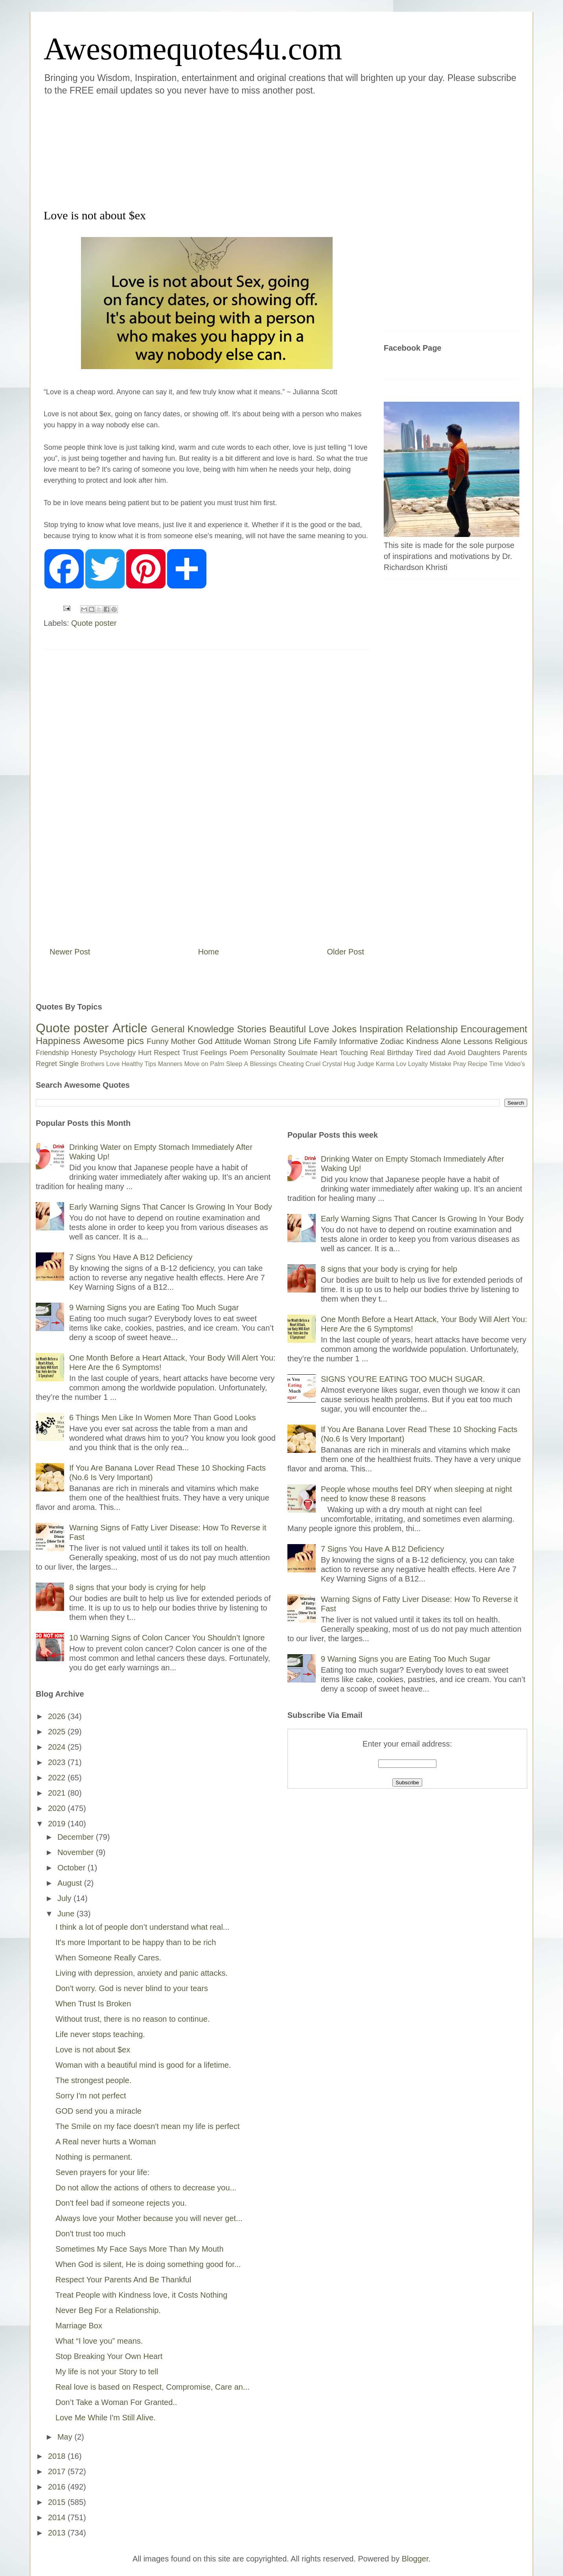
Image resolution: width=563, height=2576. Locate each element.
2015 (58, 2502)
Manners (170, 1064)
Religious (511, 1041)
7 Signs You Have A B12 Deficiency (131, 1257)
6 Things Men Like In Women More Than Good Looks (162, 1417)
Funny (158, 1041)
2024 (58, 1747)
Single (69, 1064)
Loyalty (418, 1064)
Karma (385, 1064)
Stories (252, 1029)
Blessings (263, 1064)
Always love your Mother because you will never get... (149, 2218)
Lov (401, 1064)
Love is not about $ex (92, 2049)
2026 (58, 1716)
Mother (183, 1041)
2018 (58, 2456)
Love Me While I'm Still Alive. (105, 2417)
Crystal (332, 1064)
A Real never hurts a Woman (105, 2141)
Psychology (117, 1053)
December (76, 1837)
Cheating (291, 1064)
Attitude (228, 1041)
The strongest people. (93, 2080)
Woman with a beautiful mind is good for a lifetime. (143, 2065)
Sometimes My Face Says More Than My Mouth (139, 2249)
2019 (58, 1823)
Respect (167, 1053)
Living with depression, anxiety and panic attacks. (141, 1973)
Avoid (456, 1053)
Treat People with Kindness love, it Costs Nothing (141, 2295)
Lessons (478, 1041)
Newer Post (70, 951)
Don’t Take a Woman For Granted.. (116, 2402)
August (70, 1883)
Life (304, 1041)
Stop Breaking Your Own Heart (108, 2356)
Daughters (484, 1053)
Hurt (144, 1053)
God (205, 1041)
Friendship (52, 1053)
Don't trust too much (90, 2233)
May (65, 2437)
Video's (514, 1064)
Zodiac (392, 1041)
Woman (257, 1041)
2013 (58, 2532)
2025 (58, 1731)
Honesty (84, 1053)
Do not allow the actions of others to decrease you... (145, 2187)
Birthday (400, 1053)
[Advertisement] (234, 151)
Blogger (415, 2558)
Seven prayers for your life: (102, 2172)
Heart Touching (344, 1053)
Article (129, 1028)
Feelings (214, 1053)
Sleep (234, 1064)
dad (439, 1053)
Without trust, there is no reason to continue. (132, 2019)
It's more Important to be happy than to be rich (135, 1942)
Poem (239, 1053)
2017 (58, 2471)
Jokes (344, 1029)
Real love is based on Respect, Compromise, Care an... (152, 2387)
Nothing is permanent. (93, 2157)
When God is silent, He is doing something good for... (148, 2264)
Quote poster (94, 623)
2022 (58, 1777)
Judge (365, 1064)
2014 (58, 2517)
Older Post (345, 951)
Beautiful (287, 1029)
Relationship (432, 1029)
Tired (423, 1053)
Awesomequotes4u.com (193, 48)
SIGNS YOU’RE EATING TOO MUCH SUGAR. (403, 1379)
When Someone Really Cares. (108, 1957)
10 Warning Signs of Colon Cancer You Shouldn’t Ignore (167, 1637)
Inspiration (381, 1029)
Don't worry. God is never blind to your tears (131, 1988)
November (76, 1852)
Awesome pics (113, 1040)
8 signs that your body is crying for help (137, 1587)
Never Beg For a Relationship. (108, 2310)
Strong (284, 1041)
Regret (46, 1064)
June (67, 1913)
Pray (459, 1064)
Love (319, 1029)
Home (208, 951)
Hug (349, 1064)
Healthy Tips (138, 1064)
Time (496, 1064)
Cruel (312, 1064)
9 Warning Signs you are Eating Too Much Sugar (154, 1307)
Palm (217, 1064)
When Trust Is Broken (93, 2003)
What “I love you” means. (99, 2341)
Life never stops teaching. (100, 2034)
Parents (515, 1053)
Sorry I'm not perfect (90, 2095)
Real (377, 1053)
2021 (58, 1793)
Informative (358, 1041)
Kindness (422, 1041)
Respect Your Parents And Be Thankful (123, 2279)
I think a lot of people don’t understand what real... (142, 1927)
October (72, 1867)
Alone (451, 1041)
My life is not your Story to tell (106, 2371)
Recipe (478, 1064)
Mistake (440, 1064)
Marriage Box (78, 2325)
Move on (196, 1064)
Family (325, 1041)
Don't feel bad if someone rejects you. (121, 2203)
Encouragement (494, 1029)
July (65, 1898)
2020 (58, 1808)
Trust (190, 1053)
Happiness (58, 1040)
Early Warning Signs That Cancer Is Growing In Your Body (170, 1207)
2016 (58, 2486)
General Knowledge (192, 1029)
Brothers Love (100, 1064)
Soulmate (303, 1053)
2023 (58, 1762)
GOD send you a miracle (98, 2111)
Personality (267, 1053)
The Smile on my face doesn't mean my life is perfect (147, 2126)
